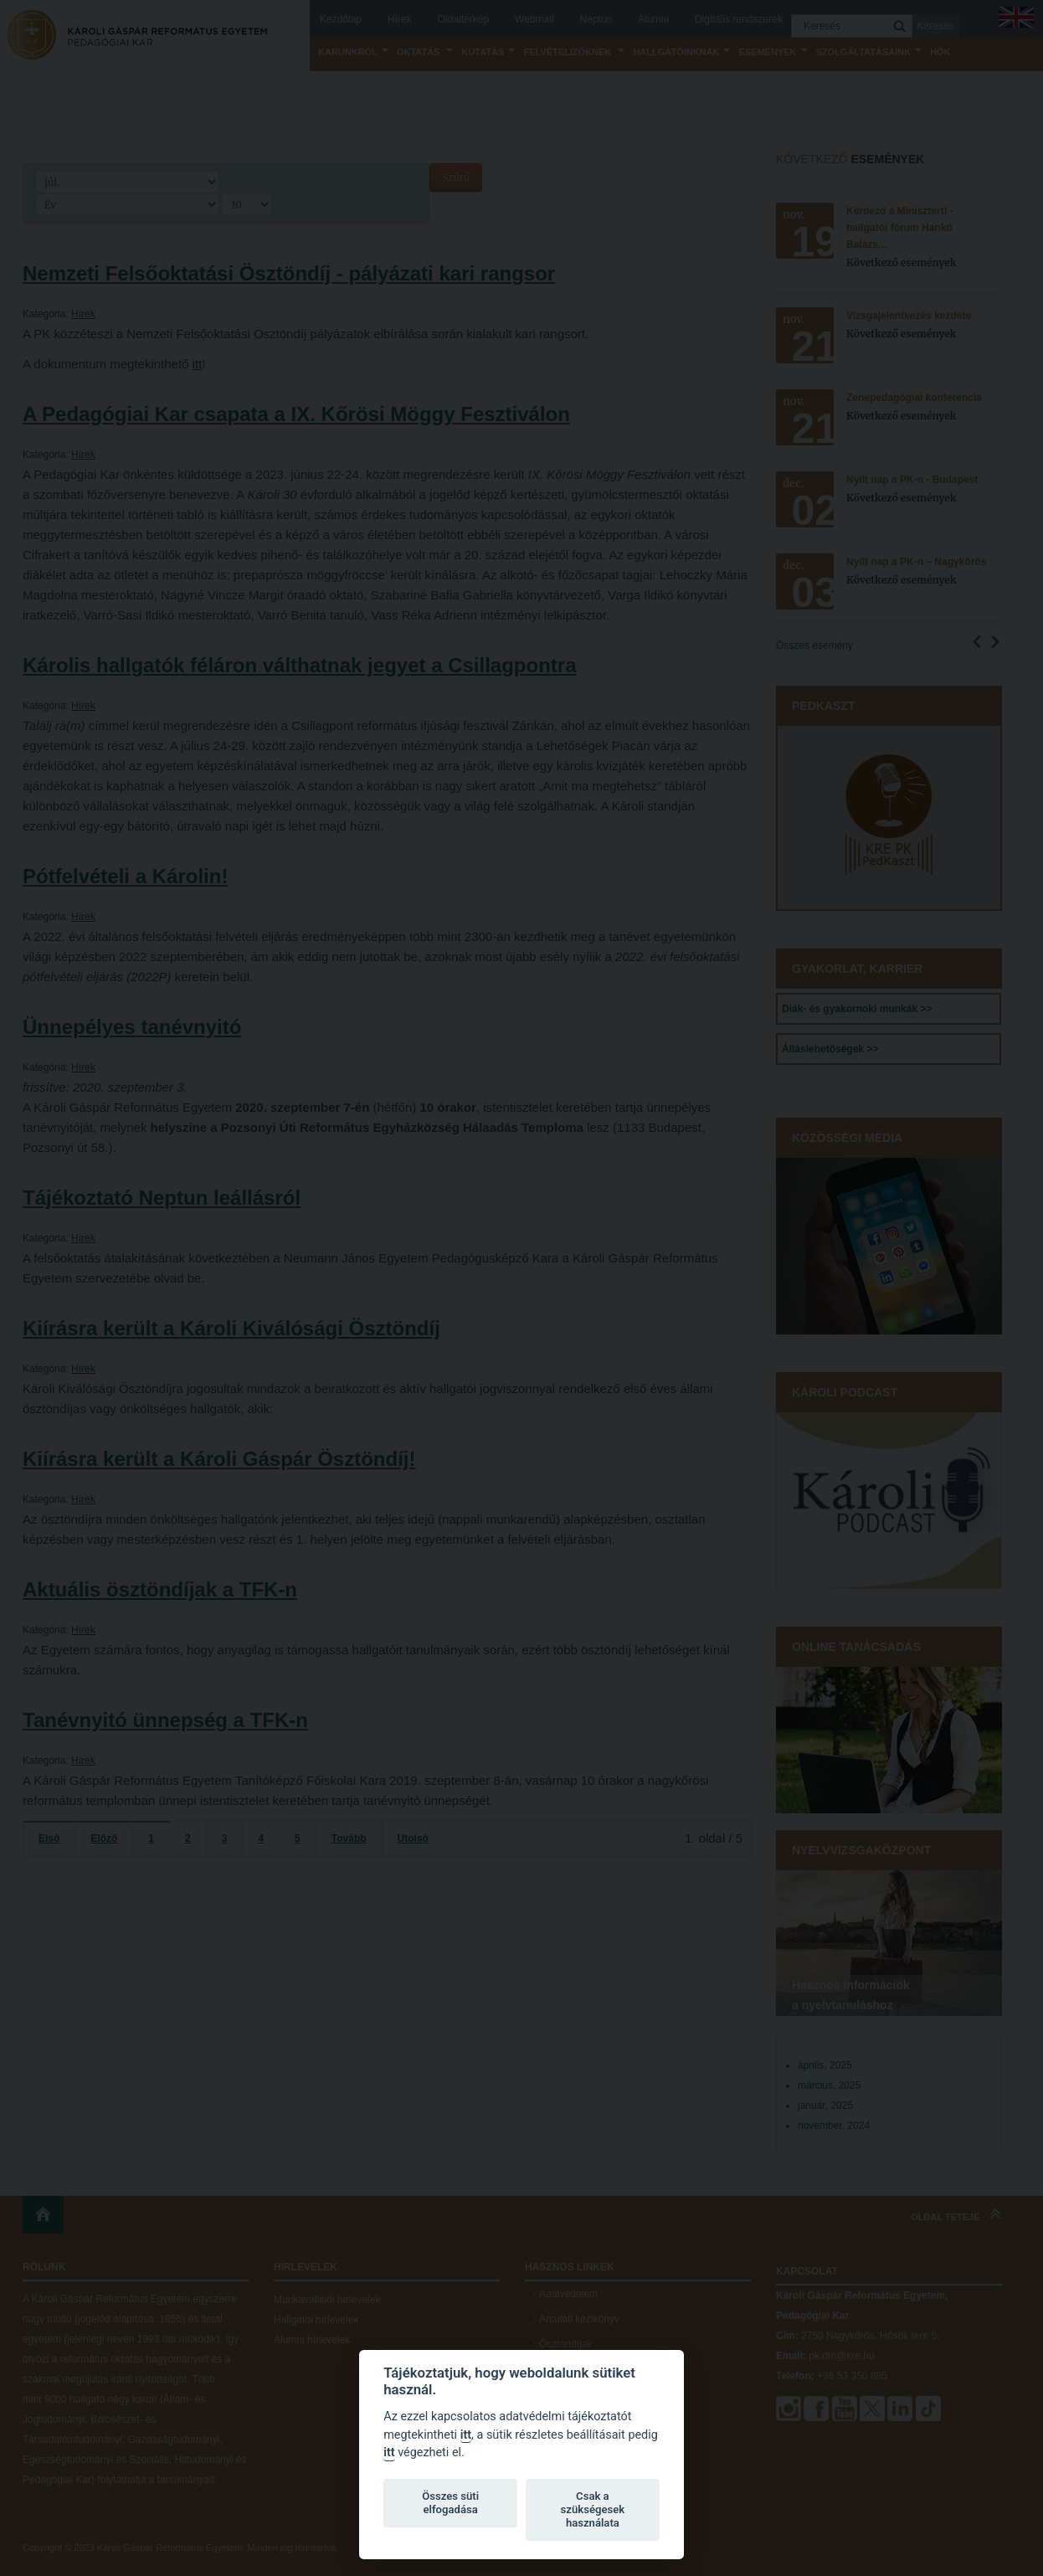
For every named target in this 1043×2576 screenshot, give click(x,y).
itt (465, 2435)
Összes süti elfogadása (450, 2503)
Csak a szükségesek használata (593, 2509)
